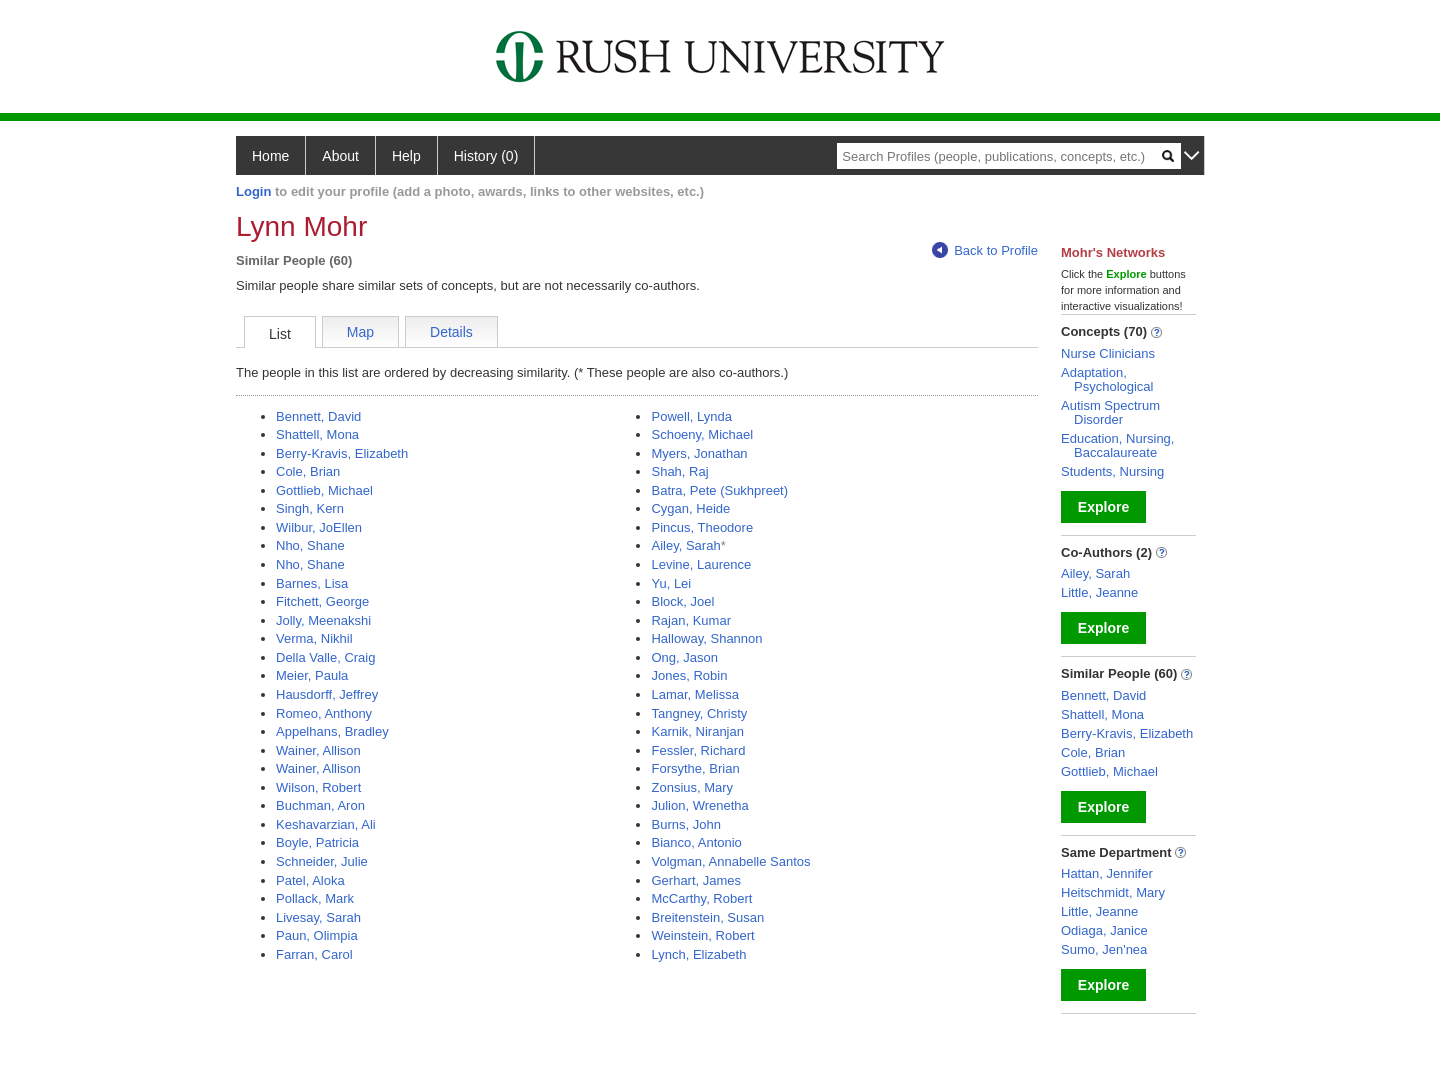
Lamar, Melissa (694, 694)
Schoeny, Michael (702, 434)
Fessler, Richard (698, 750)
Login (253, 191)
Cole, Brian (308, 471)
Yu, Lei (671, 583)
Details (451, 332)
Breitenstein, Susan (707, 917)
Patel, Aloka (310, 880)
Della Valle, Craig (325, 657)
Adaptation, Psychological (1107, 379)
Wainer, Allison (318, 750)
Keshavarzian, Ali (326, 824)
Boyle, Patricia (317, 842)
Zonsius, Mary (692, 787)
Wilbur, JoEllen (319, 527)
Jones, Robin (689, 675)
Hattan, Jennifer (1107, 873)
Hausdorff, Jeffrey (327, 694)
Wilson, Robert (318, 787)
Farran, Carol (314, 954)
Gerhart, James (696, 880)
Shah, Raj (679, 471)
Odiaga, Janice (1104, 930)
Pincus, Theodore (702, 527)
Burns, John (685, 824)
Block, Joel (682, 601)
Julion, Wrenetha (699, 805)
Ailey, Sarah (685, 545)
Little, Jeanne (1099, 592)
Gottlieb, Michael (324, 490)
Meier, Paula (312, 675)
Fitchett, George (322, 601)
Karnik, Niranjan (697, 731)
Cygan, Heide (690, 508)
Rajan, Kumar (690, 620)
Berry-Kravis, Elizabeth (342, 453)
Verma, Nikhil (314, 638)
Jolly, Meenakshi (323, 620)
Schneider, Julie (322, 861)
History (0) (486, 156)
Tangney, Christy (699, 713)
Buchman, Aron (320, 805)
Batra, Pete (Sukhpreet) (719, 490)
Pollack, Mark (315, 898)
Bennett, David (318, 416)
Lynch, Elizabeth (698, 954)
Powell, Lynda (691, 416)
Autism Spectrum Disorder (1110, 412)
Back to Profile (985, 250)
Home (270, 156)
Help (406, 156)
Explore (1103, 507)
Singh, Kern (310, 508)
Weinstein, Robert (702, 935)
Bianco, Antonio (696, 842)
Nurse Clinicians (1108, 353)
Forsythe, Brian (695, 768)
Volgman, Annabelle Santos (730, 861)
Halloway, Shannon (706, 638)
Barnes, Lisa (312, 583)
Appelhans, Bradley (332, 731)
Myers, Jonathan (699, 453)
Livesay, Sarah (318, 917)
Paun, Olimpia (317, 935)
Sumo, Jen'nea (1104, 949)
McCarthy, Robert (701, 898)
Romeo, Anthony (324, 713)
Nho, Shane (310, 545)
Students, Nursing (1112, 471)
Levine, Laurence (701, 564)
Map (360, 332)
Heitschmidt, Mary (1113, 892)
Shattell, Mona (317, 434)
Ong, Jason (684, 657)
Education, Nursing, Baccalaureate (1117, 445)
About (340, 156)
